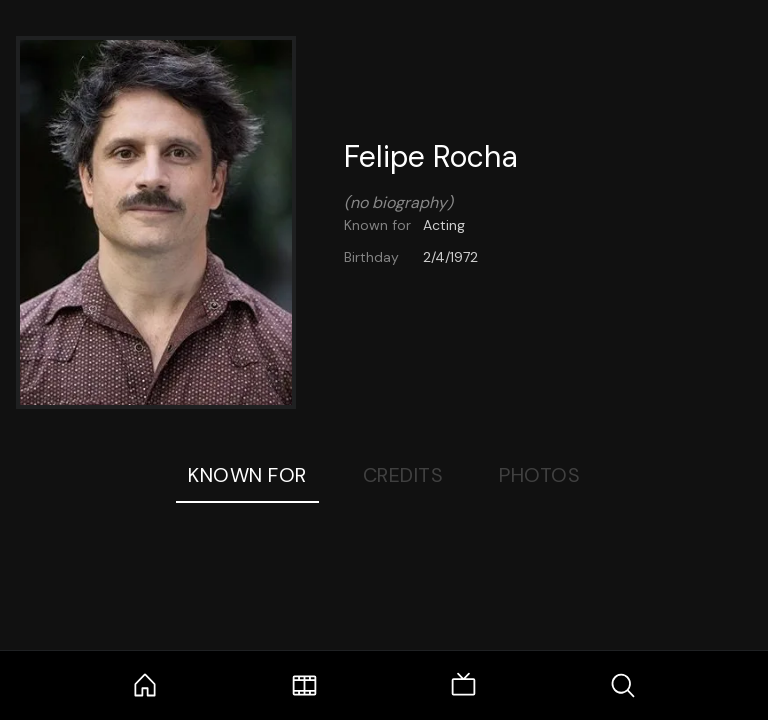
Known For (247, 475)
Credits (403, 475)
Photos (539, 475)
